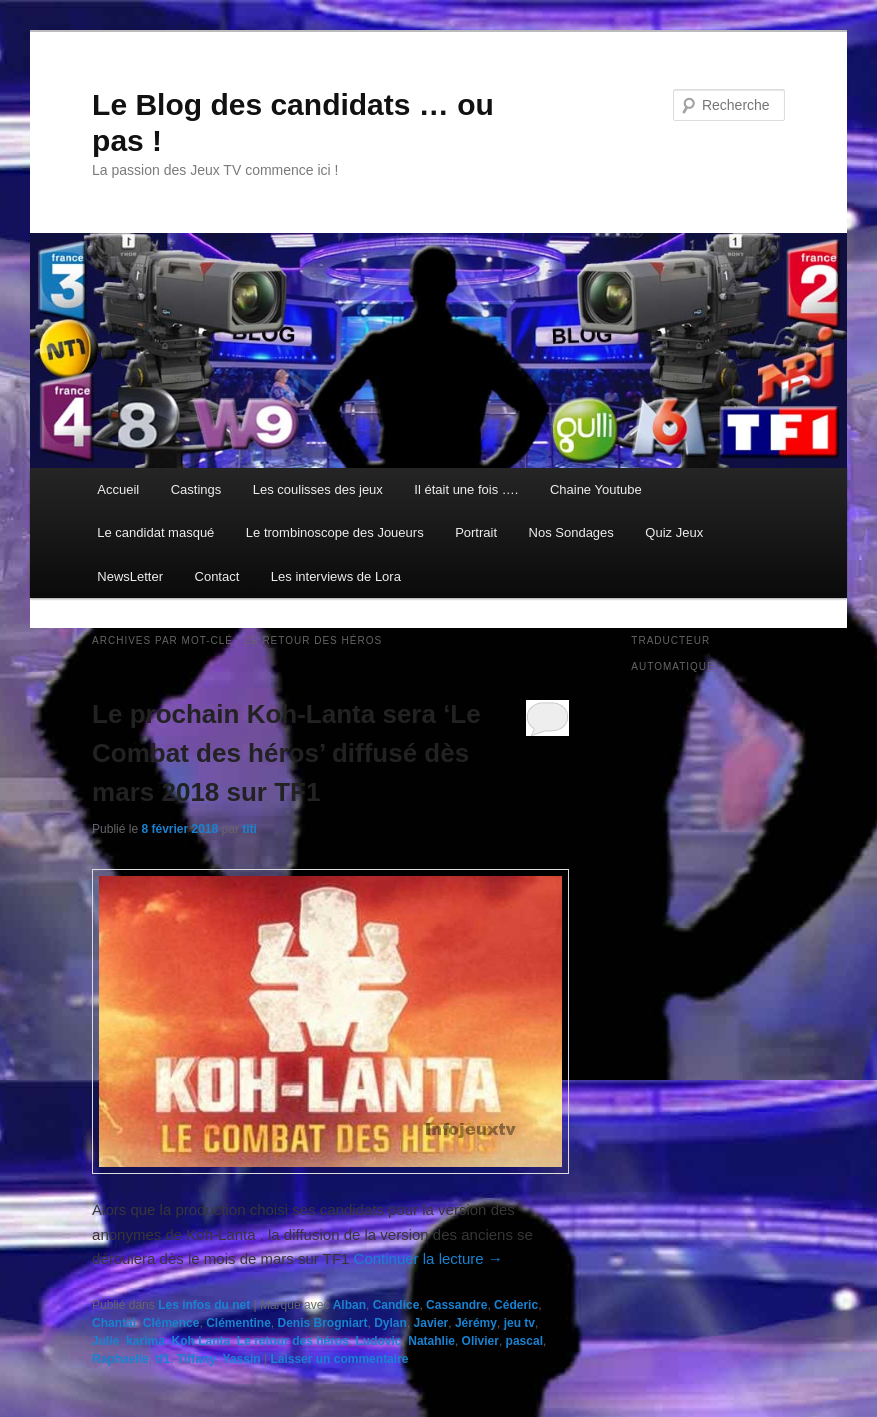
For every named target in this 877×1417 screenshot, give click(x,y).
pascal (524, 1341)
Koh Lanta (200, 1341)
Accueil (118, 489)
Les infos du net (204, 1305)
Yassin (242, 1359)
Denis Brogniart (323, 1323)
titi (249, 829)
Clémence (171, 1323)
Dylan (390, 1323)
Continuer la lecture (428, 1258)
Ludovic (379, 1341)
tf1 (162, 1359)
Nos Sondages (571, 532)
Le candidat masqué (155, 532)
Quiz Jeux (674, 532)
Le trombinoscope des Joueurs (335, 532)
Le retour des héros (293, 1341)
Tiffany (196, 1359)
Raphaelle (120, 1359)
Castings (196, 489)
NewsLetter (130, 576)
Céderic (516, 1305)
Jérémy (476, 1323)
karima (145, 1341)
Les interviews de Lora (336, 576)
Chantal (114, 1323)
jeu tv (519, 1323)
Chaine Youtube (596, 489)
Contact (217, 576)
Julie (105, 1341)
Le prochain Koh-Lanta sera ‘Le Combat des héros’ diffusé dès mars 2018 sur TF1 (286, 753)
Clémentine (238, 1323)
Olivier (480, 1341)
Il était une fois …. (466, 489)
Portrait (476, 532)
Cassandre (456, 1305)
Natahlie (431, 1341)
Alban (349, 1305)
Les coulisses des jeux (318, 489)
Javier (431, 1323)
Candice (396, 1305)
